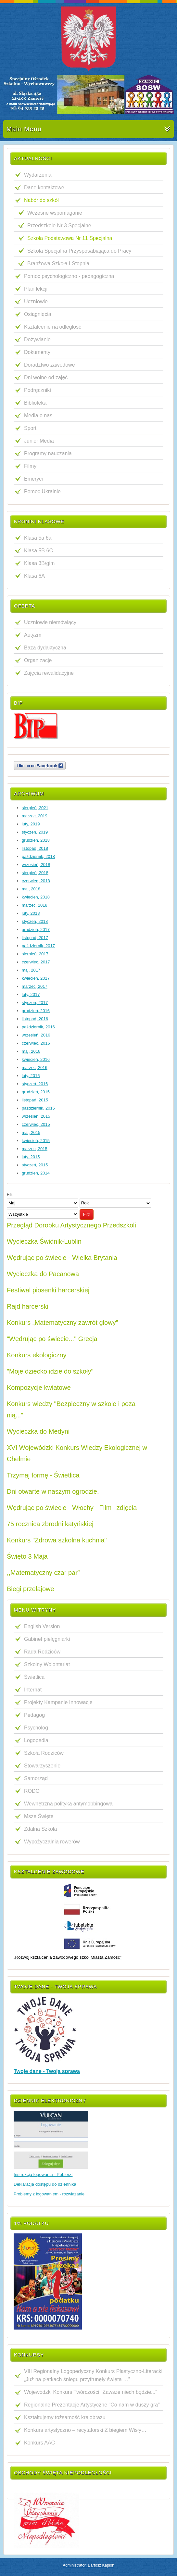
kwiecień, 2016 (36, 1059)
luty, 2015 (31, 1156)
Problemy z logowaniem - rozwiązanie (49, 2194)
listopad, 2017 (35, 937)
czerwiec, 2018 (36, 880)
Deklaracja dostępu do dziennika (45, 2184)
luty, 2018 (31, 913)
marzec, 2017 (34, 986)
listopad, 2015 (35, 1100)
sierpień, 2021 (35, 807)
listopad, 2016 (35, 1018)
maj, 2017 (31, 970)
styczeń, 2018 (35, 921)
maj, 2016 (31, 1051)
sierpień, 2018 (35, 872)
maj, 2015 (31, 1132)
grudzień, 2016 (36, 1010)
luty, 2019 (31, 824)
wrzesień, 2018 (36, 864)
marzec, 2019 (34, 815)
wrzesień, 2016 (36, 1035)
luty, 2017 (31, 994)
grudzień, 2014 (36, 1173)
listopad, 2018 (35, 848)
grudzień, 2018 (36, 840)
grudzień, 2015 (36, 1091)
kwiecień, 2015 (36, 1140)
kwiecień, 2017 (36, 978)
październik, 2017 (38, 945)
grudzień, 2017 (36, 929)
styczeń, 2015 (35, 1164)
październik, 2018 (38, 856)
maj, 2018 (31, 888)
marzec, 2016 (34, 1067)
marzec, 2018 (34, 905)
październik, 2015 (38, 1108)
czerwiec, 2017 (36, 962)
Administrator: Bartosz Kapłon (88, 2565)
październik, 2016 (38, 1026)
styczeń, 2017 (35, 1002)
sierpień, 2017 (35, 953)
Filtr (86, 1214)
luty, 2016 (31, 1075)
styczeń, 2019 (35, 832)
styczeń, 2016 (35, 1083)
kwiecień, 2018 (36, 897)
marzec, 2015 (34, 1148)
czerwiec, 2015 (36, 1124)
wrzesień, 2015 (36, 1116)
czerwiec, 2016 (36, 1043)
